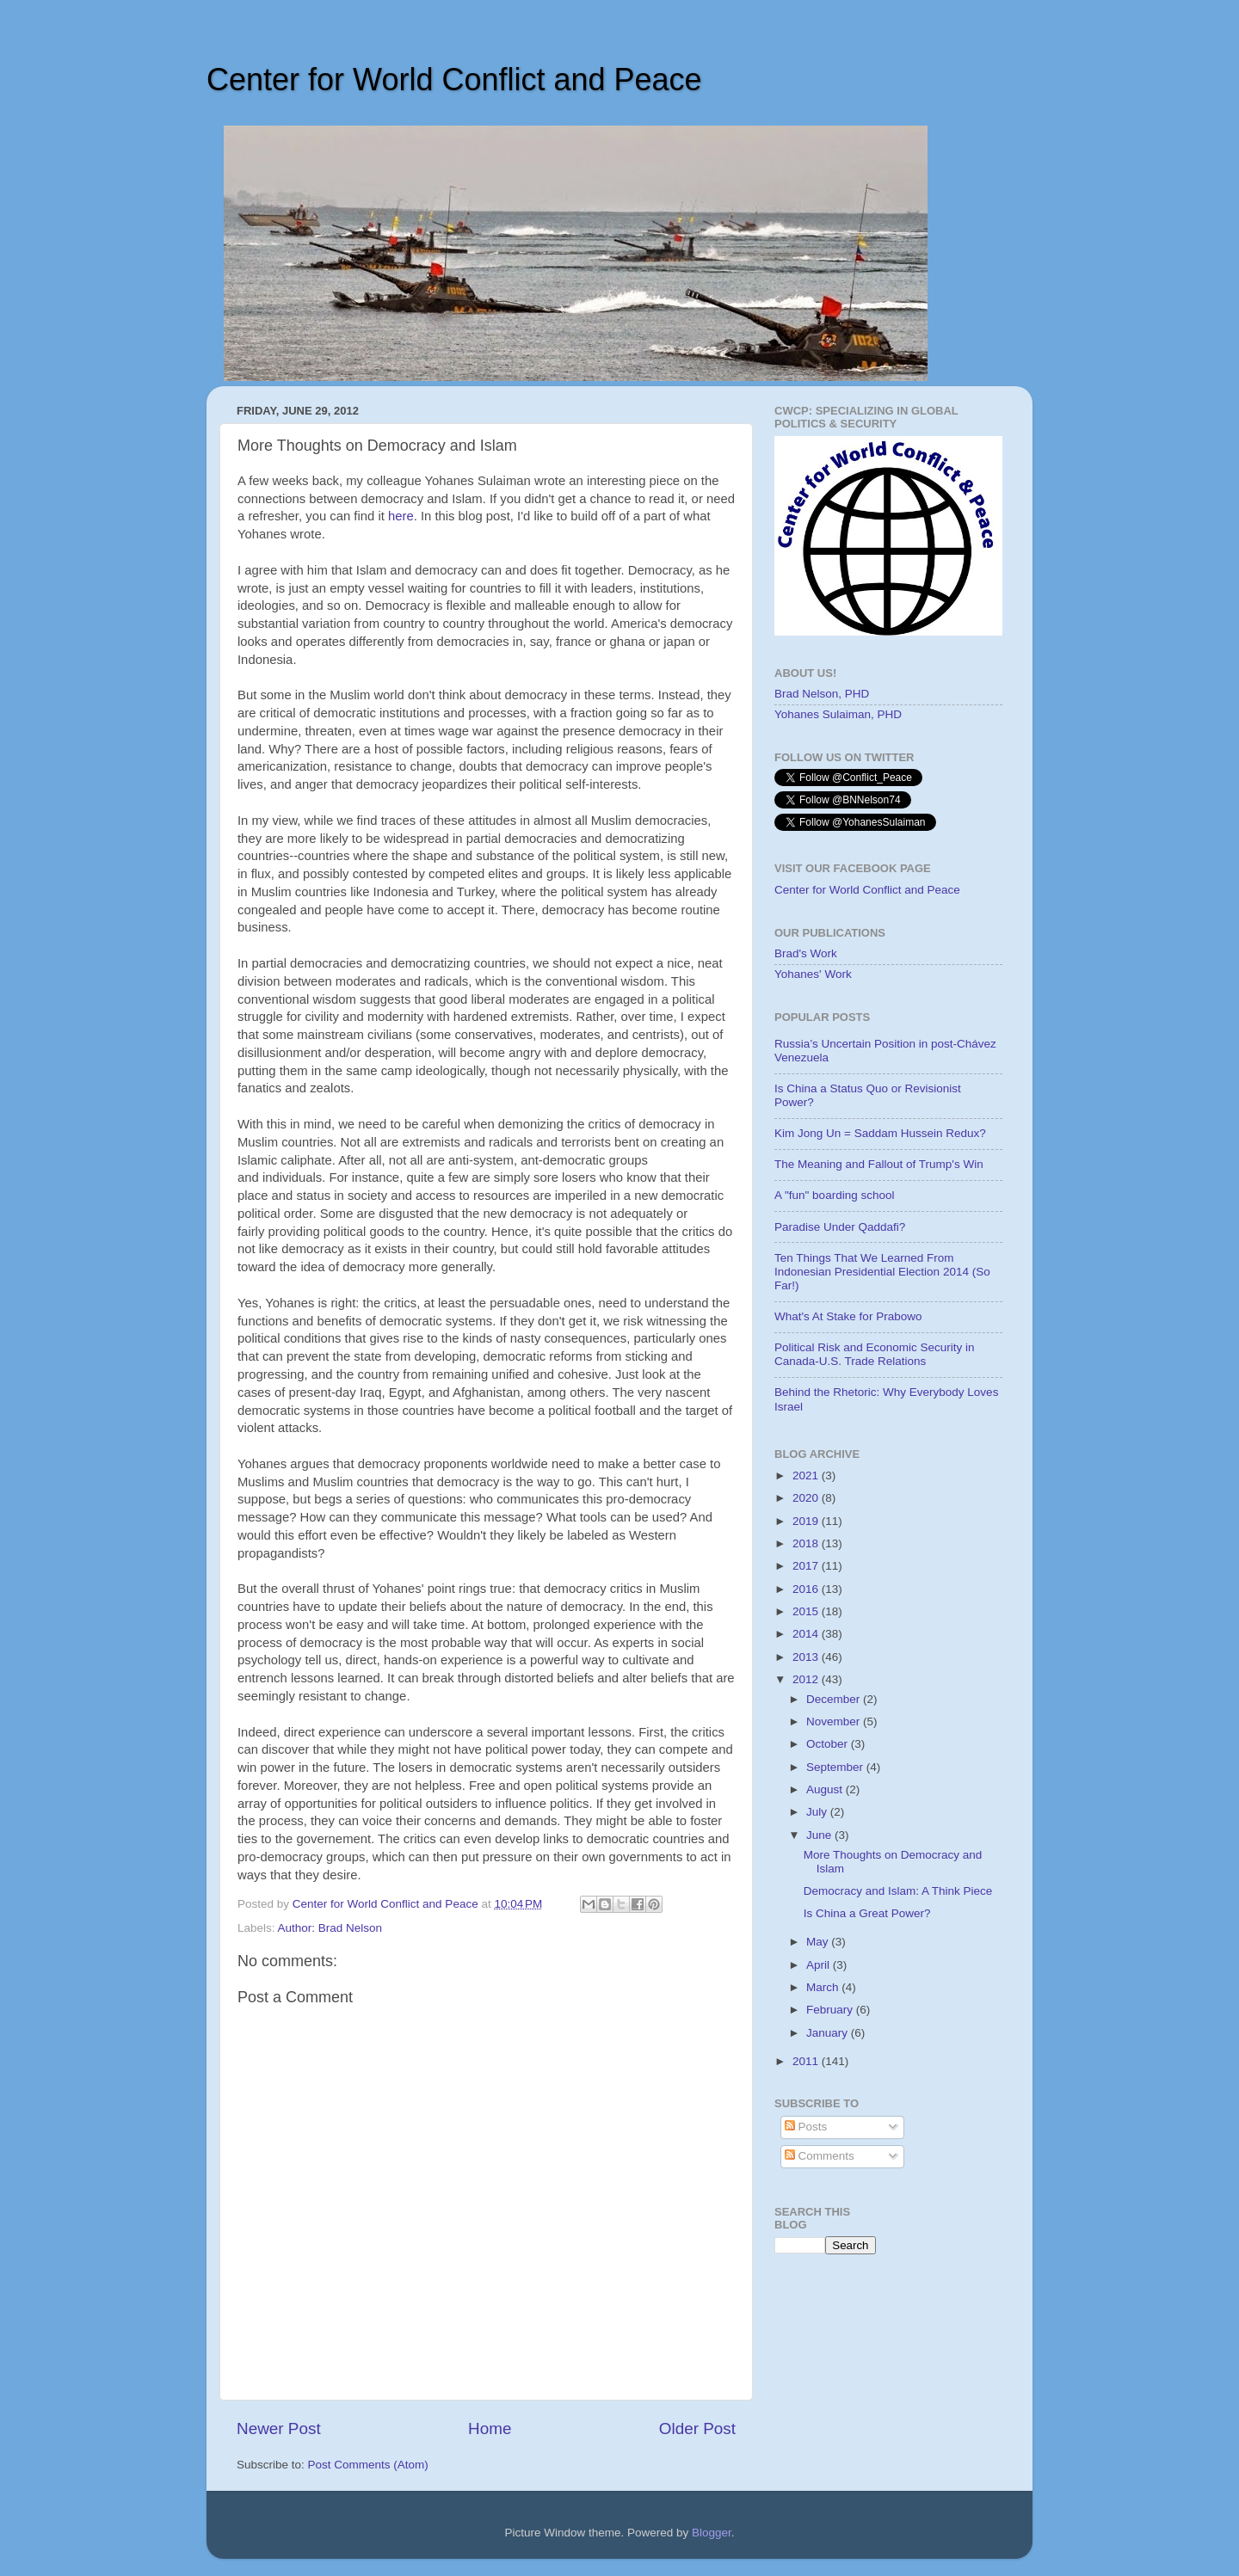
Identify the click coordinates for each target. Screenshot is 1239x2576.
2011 (807, 2061)
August (826, 1789)
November (834, 1721)
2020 (807, 1497)
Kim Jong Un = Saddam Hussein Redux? (880, 1133)
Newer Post (279, 2428)
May (818, 1941)
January (828, 2032)
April (819, 1964)
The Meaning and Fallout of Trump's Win (878, 1164)
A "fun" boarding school (834, 1195)
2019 (807, 1521)
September (836, 1767)
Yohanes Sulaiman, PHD (838, 714)
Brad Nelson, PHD (821, 693)
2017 (807, 1565)
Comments (819, 2155)
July (818, 1811)
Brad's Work (805, 953)
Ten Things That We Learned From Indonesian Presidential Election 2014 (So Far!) (882, 1271)
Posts (806, 2126)
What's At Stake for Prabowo (848, 1316)
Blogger (711, 2532)
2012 (807, 1679)
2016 (807, 1589)
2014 (807, 1633)
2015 (807, 1611)
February (831, 2009)
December (834, 1699)
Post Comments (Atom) (368, 2464)
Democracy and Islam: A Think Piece (898, 1890)
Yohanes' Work (813, 974)
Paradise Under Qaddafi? (839, 1226)
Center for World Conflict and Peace (454, 79)
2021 (807, 1475)
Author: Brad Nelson (330, 1927)
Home (489, 2428)
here (401, 516)
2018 (807, 1543)
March (823, 1987)
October (828, 1743)
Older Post (697, 2428)
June (820, 1835)
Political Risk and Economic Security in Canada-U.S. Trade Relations (874, 1354)
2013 (807, 1657)
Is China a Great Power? (867, 1913)
